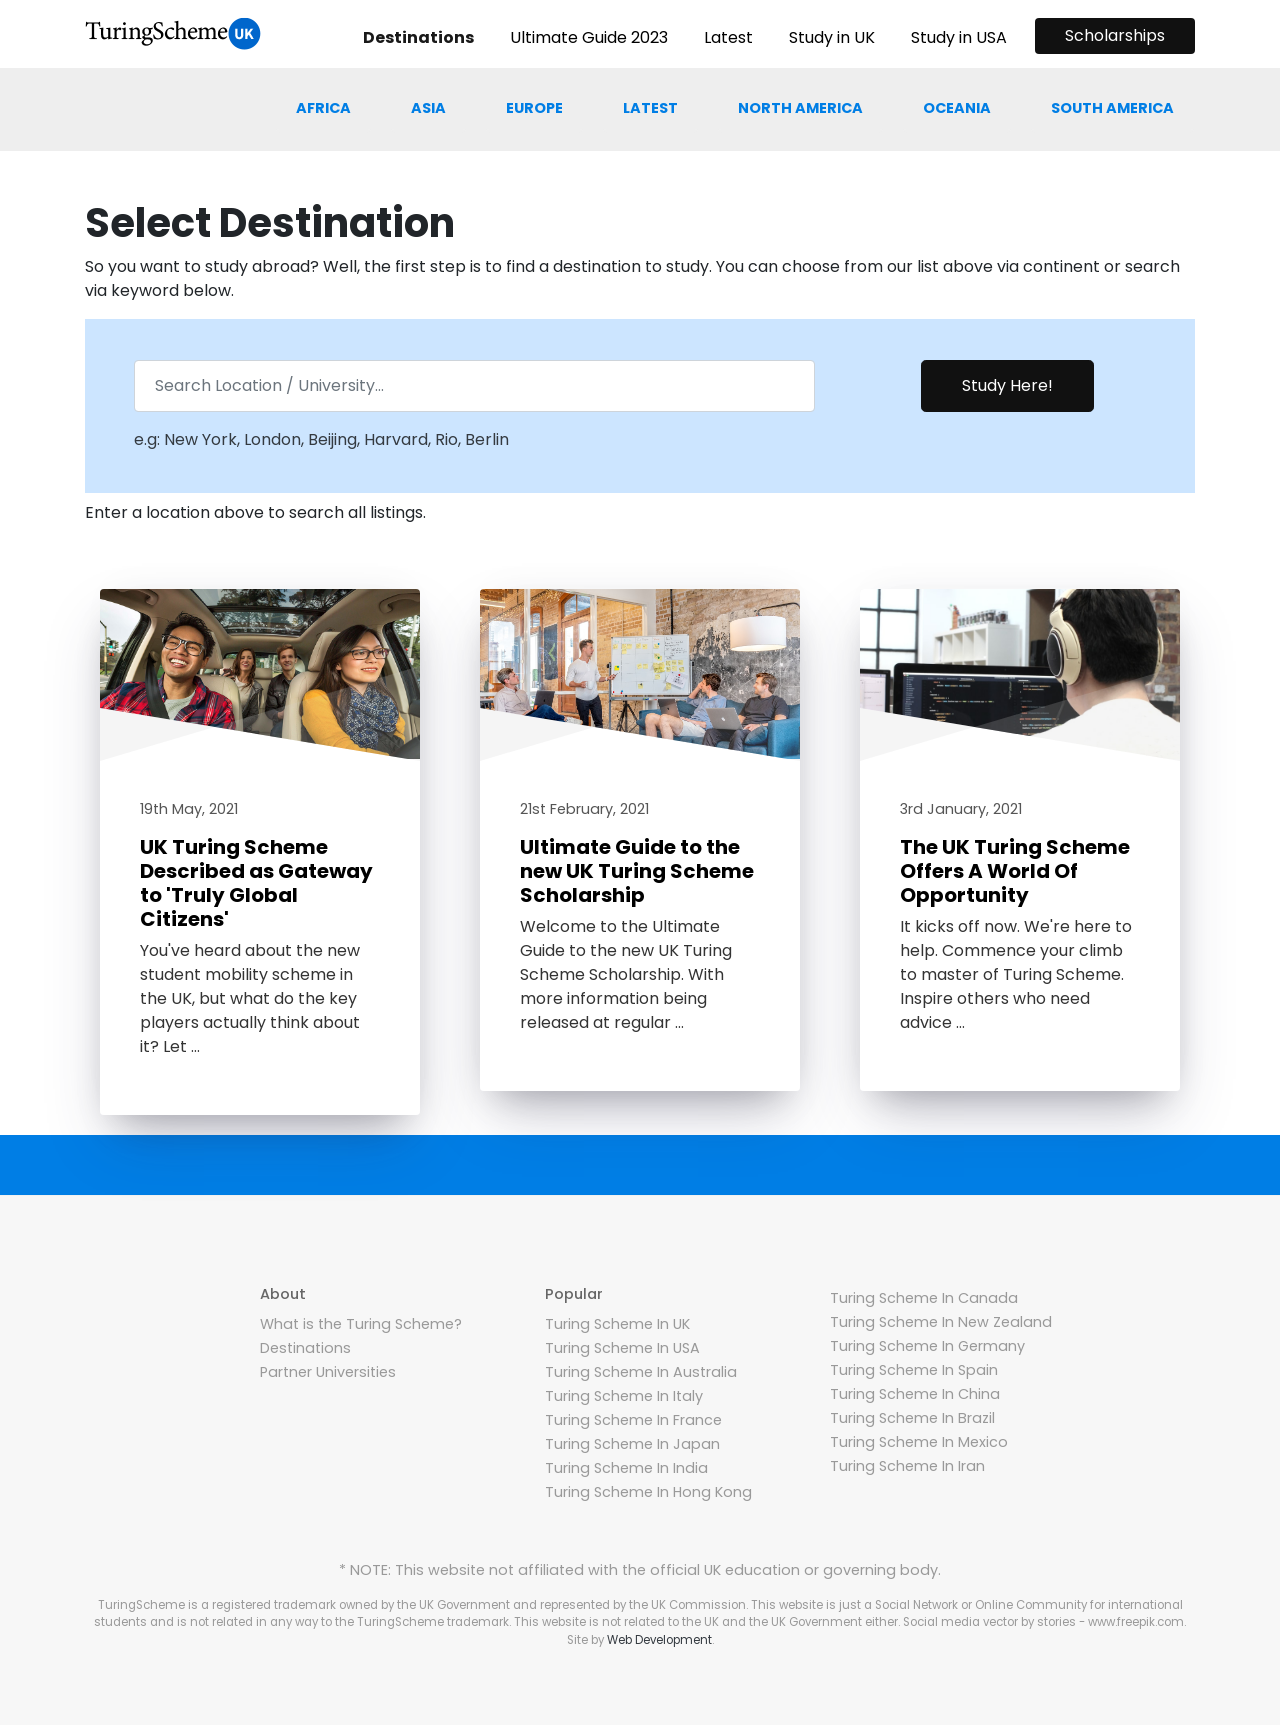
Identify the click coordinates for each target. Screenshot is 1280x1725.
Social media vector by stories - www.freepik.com (1043, 1622)
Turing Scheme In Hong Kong (648, 1492)
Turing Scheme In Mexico (919, 1442)
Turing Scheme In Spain (914, 1370)
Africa (323, 108)
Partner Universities (328, 1372)
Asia (428, 108)
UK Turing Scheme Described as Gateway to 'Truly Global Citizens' (256, 883)
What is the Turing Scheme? (361, 1324)
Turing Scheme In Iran (907, 1466)
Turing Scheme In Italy (624, 1396)
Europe (534, 108)
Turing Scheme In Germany (927, 1346)
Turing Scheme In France (633, 1420)
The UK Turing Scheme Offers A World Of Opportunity (1015, 871)
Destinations (305, 1348)
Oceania (957, 108)
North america (800, 108)
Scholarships (1115, 35)
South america (1112, 108)
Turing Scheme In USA (622, 1348)
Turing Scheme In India (626, 1468)
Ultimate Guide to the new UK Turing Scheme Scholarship (637, 871)
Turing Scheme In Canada (924, 1298)
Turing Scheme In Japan (632, 1444)
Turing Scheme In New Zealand (941, 1322)
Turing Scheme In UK (617, 1324)
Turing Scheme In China (915, 1394)
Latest (650, 108)
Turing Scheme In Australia (641, 1372)
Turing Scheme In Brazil (912, 1418)
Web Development (659, 1640)
